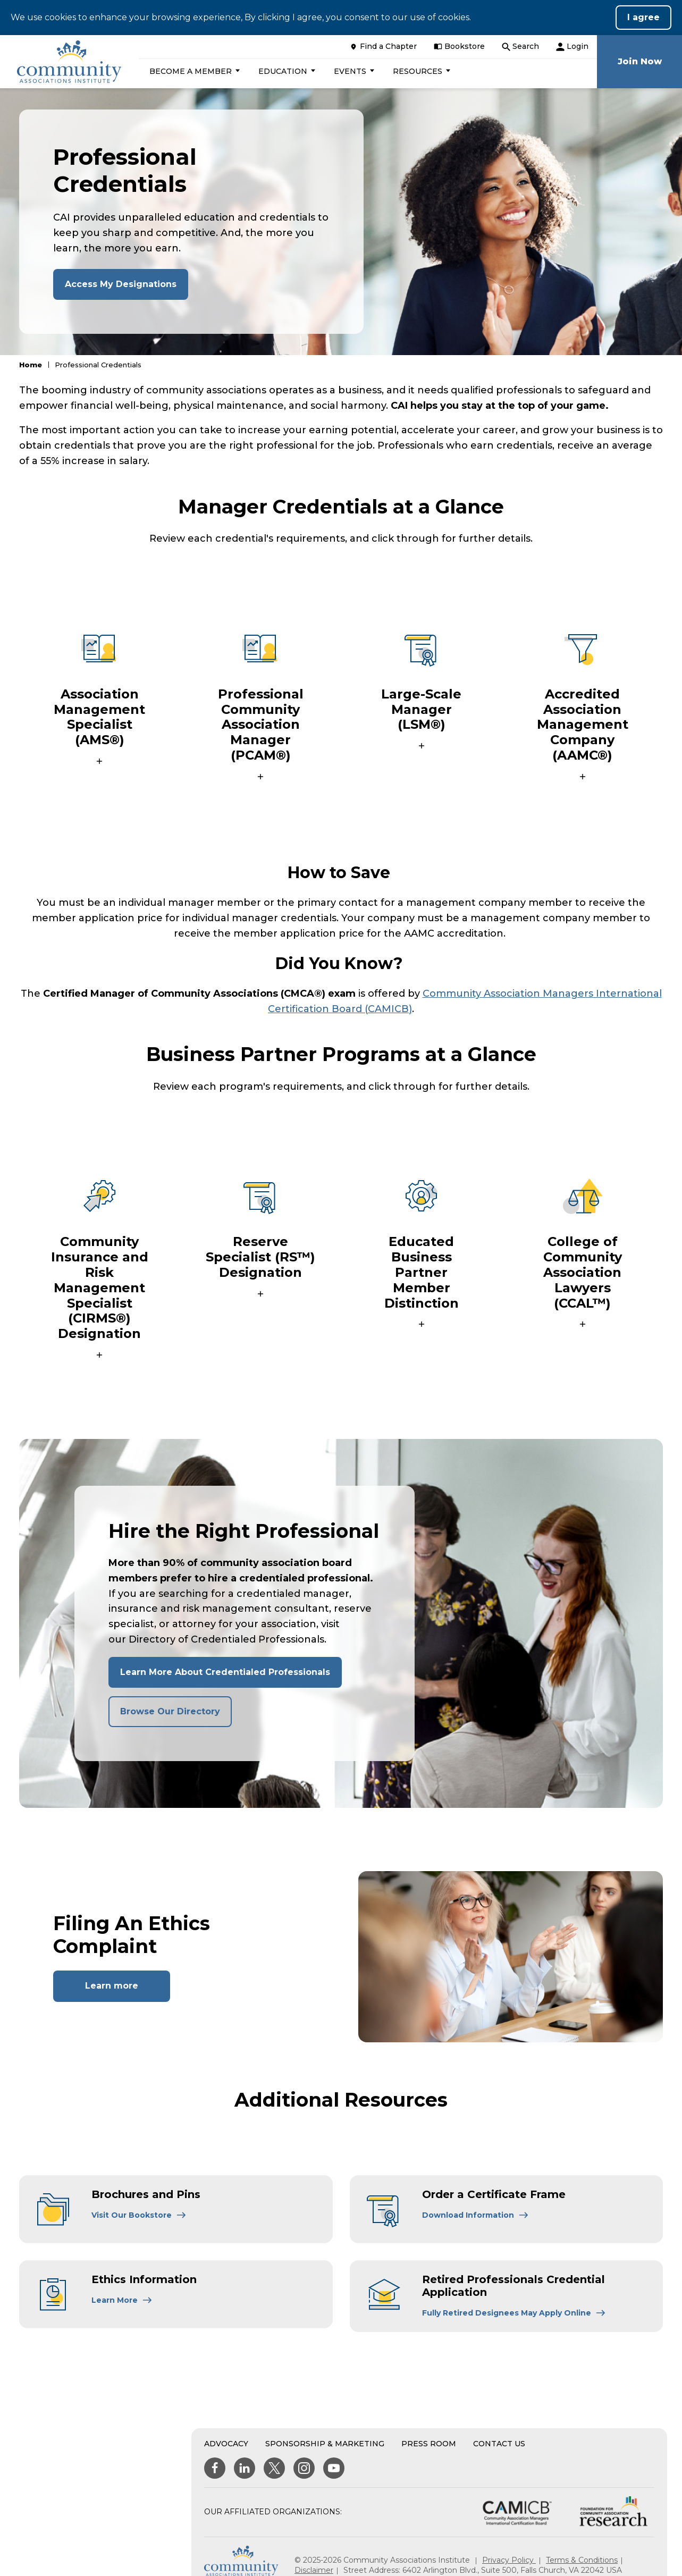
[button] (193, 71)
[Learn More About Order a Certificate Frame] (475, 2215)
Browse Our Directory (170, 1711)
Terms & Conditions (582, 2560)
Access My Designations (120, 284)
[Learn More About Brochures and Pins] (139, 2215)
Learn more (111, 1986)
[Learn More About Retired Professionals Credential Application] (514, 2313)
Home (30, 364)
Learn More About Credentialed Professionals (225, 1672)
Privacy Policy (509, 2560)
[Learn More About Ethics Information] (122, 2300)
